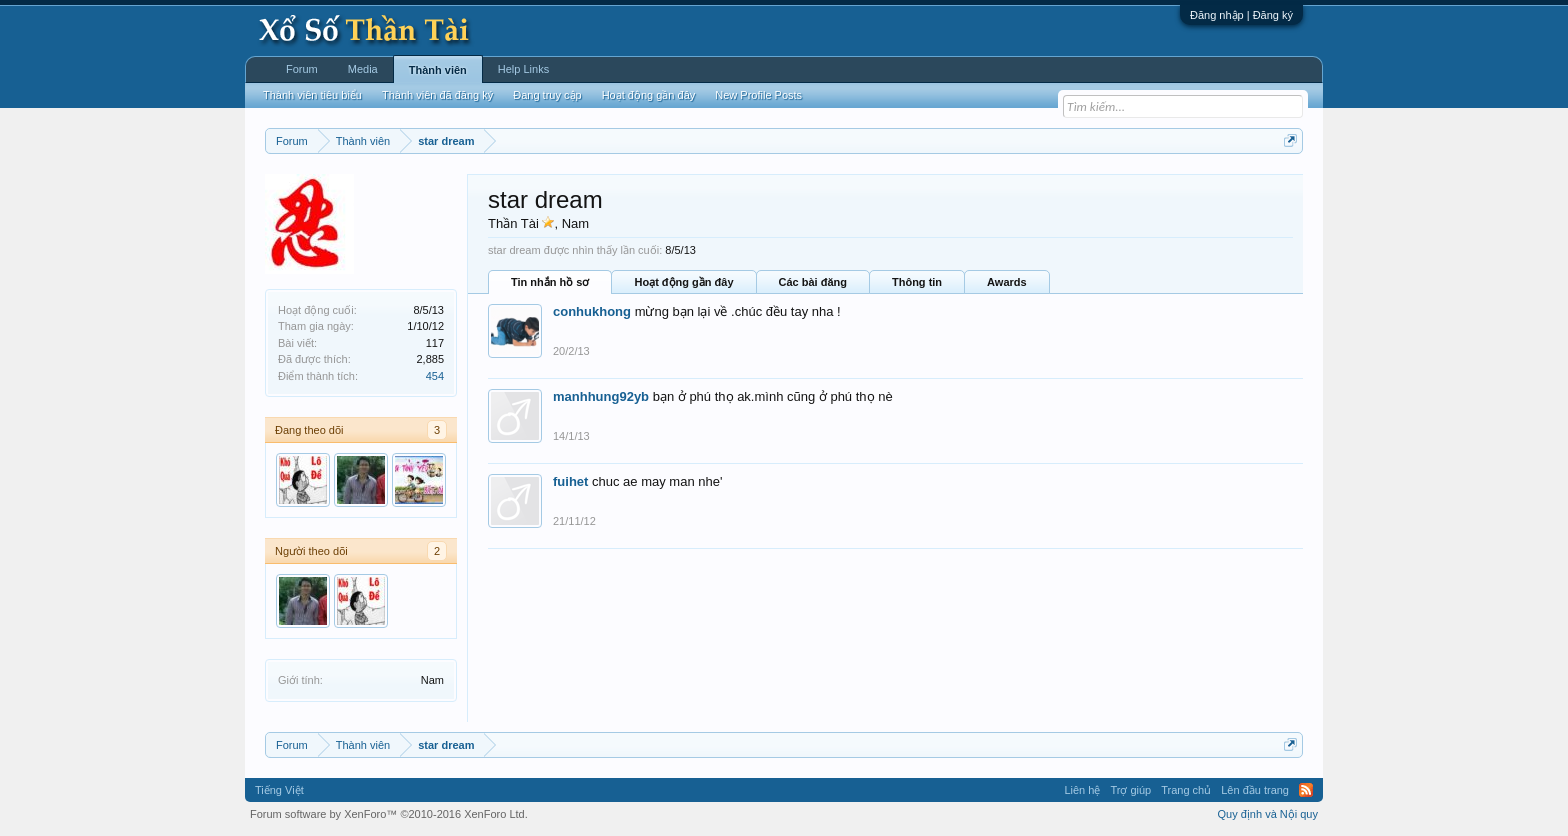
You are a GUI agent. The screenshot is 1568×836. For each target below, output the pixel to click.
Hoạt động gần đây (683, 282)
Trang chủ (1186, 790)
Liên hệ (1082, 790)
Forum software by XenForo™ (389, 814)
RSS (1306, 790)
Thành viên (438, 70)
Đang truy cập (547, 95)
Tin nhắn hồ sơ (550, 282)
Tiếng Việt (279, 790)
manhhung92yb (601, 396)
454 (435, 376)
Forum (302, 69)
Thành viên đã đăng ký (437, 95)
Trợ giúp (1130, 790)
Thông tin (917, 282)
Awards (1007, 282)
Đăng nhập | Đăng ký (1241, 15)
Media (363, 69)
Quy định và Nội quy (1268, 814)
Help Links (523, 69)
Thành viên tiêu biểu (312, 95)
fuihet (570, 481)
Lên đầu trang (1255, 790)
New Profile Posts (758, 95)
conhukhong (592, 311)
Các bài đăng (813, 282)
